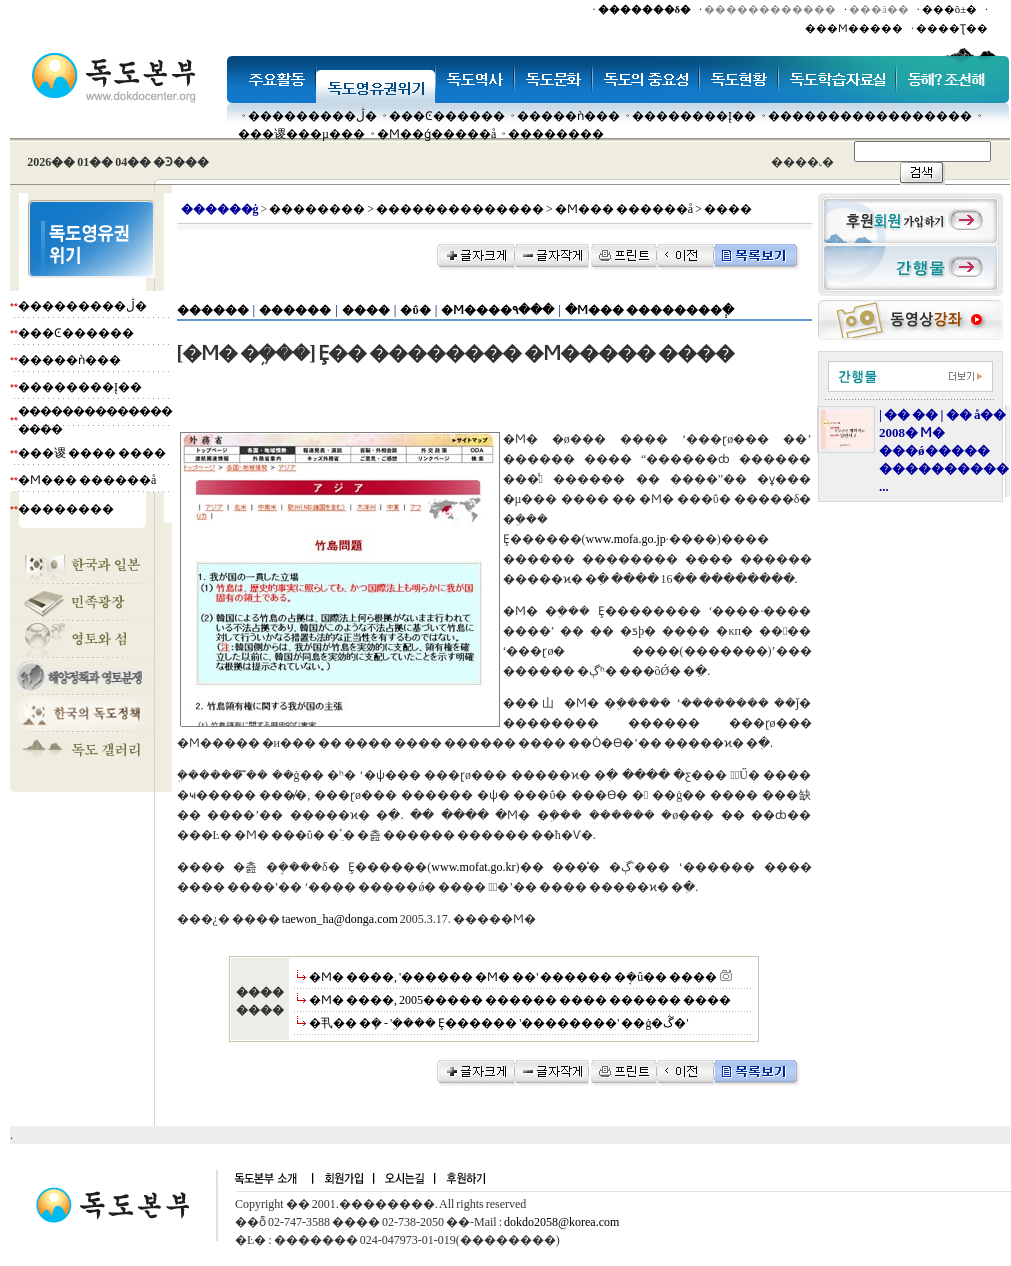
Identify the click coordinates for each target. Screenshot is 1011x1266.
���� (366, 310)
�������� (556, 134)
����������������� (870, 116)
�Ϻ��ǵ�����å (436, 134)
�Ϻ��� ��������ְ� (649, 310)
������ (213, 310)
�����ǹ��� (568, 116)
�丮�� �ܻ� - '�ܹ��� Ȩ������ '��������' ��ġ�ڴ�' (499, 1023)
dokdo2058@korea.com (561, 1222)
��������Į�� (694, 116)
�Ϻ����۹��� (497, 310)
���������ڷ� (312, 116)
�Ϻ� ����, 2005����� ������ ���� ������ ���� (520, 1000)
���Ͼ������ (447, 116)
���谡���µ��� (301, 134)
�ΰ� (415, 310)
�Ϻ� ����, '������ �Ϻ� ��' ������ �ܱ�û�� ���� (513, 977)
